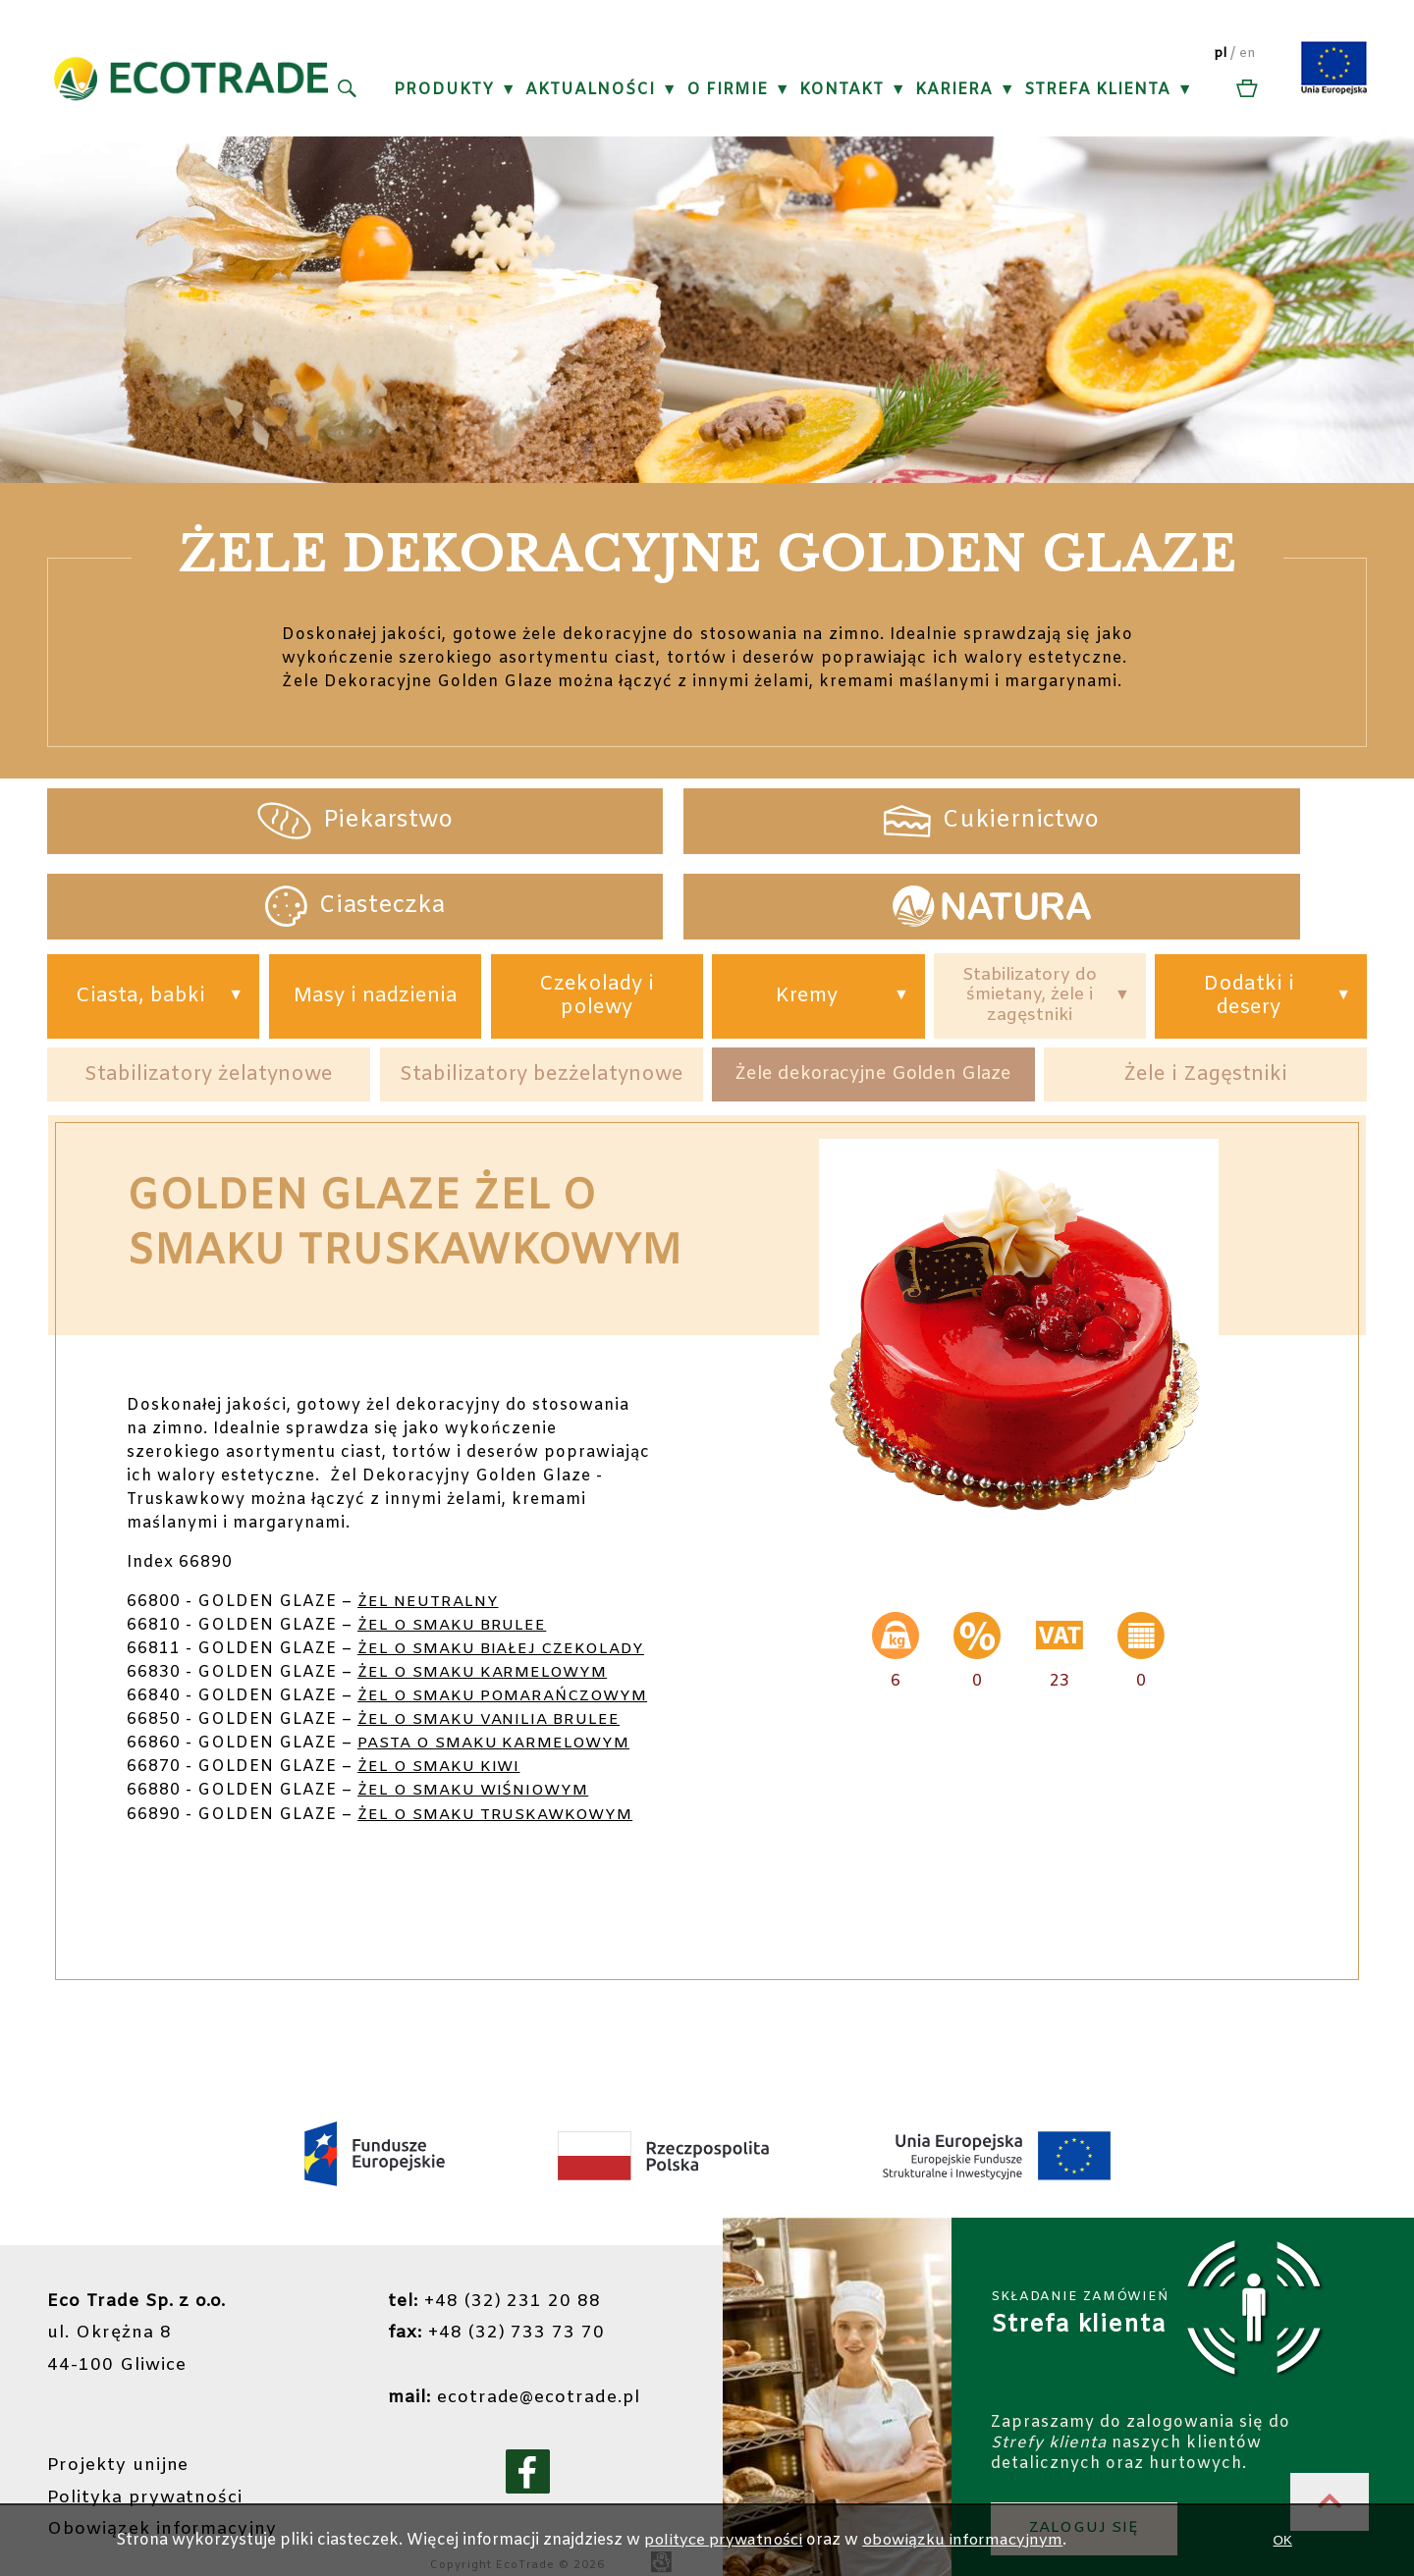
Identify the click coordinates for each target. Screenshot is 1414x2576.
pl (1222, 53)
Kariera (955, 90)
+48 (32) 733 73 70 (491, 2302)
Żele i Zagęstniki (1204, 997)
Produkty (445, 90)
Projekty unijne (120, 2431)
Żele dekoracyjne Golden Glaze (873, 997)
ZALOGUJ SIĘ (1087, 2494)
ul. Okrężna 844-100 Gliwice (138, 2302)
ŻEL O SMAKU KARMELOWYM (487, 1619)
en (1250, 53)
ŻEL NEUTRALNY (430, 1525)
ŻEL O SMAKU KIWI (441, 1737)
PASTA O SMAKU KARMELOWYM (499, 1713)
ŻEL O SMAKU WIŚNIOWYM (478, 1760)
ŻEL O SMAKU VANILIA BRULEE (493, 1690)
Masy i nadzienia (376, 915)
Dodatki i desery (1243, 915)
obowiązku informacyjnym (967, 2540)
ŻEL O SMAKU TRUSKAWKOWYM (500, 1784)
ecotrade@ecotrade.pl (511, 2365)
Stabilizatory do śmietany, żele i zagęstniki (1018, 915)
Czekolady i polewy (583, 915)
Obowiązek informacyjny (165, 2494)
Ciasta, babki (145, 916)
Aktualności (591, 90)
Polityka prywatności (147, 2463)
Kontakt (842, 90)
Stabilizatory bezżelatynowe (542, 997)
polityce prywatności (723, 2540)
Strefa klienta (1098, 90)
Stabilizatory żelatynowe (209, 997)
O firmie (728, 90)
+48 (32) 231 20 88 (489, 2270)
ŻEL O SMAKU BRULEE (455, 1548)
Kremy (789, 916)
